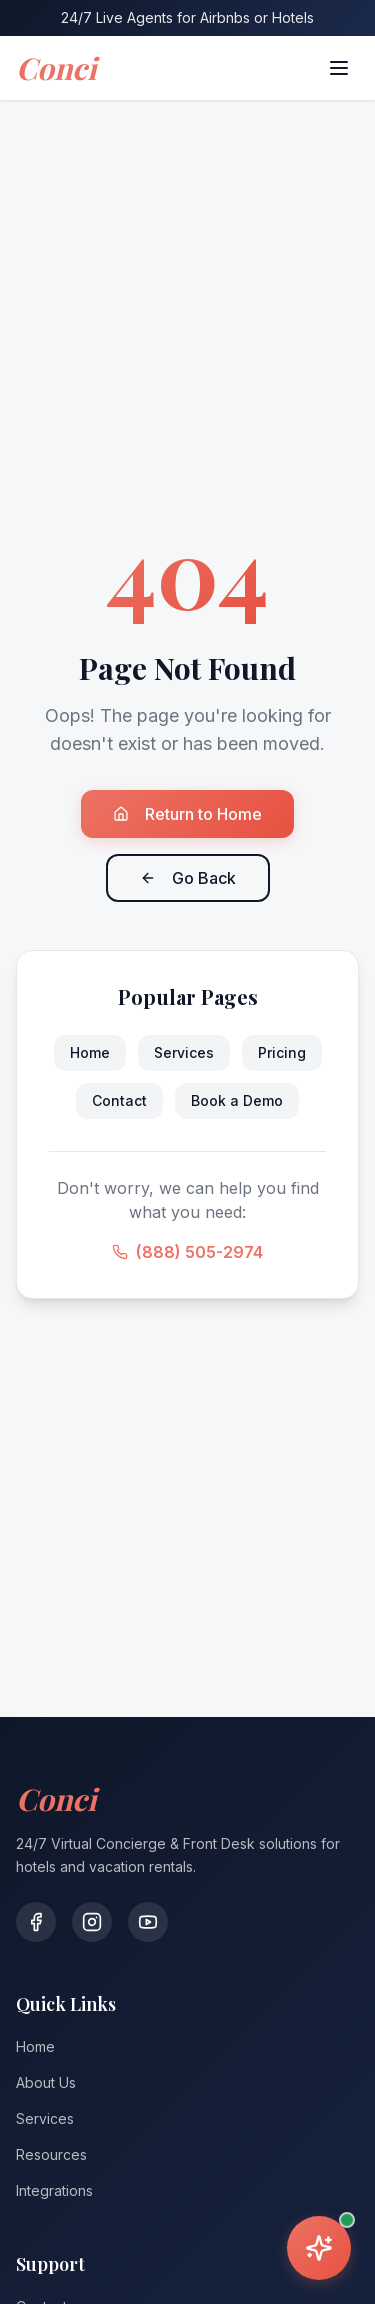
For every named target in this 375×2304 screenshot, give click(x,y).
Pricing (282, 1052)
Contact (119, 1100)
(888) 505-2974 (187, 1252)
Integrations (54, 2190)
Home (90, 1052)
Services (184, 1052)
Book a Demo (237, 1100)
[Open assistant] (319, 2248)
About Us (46, 2082)
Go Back (188, 878)
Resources (51, 2154)
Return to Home (187, 814)
